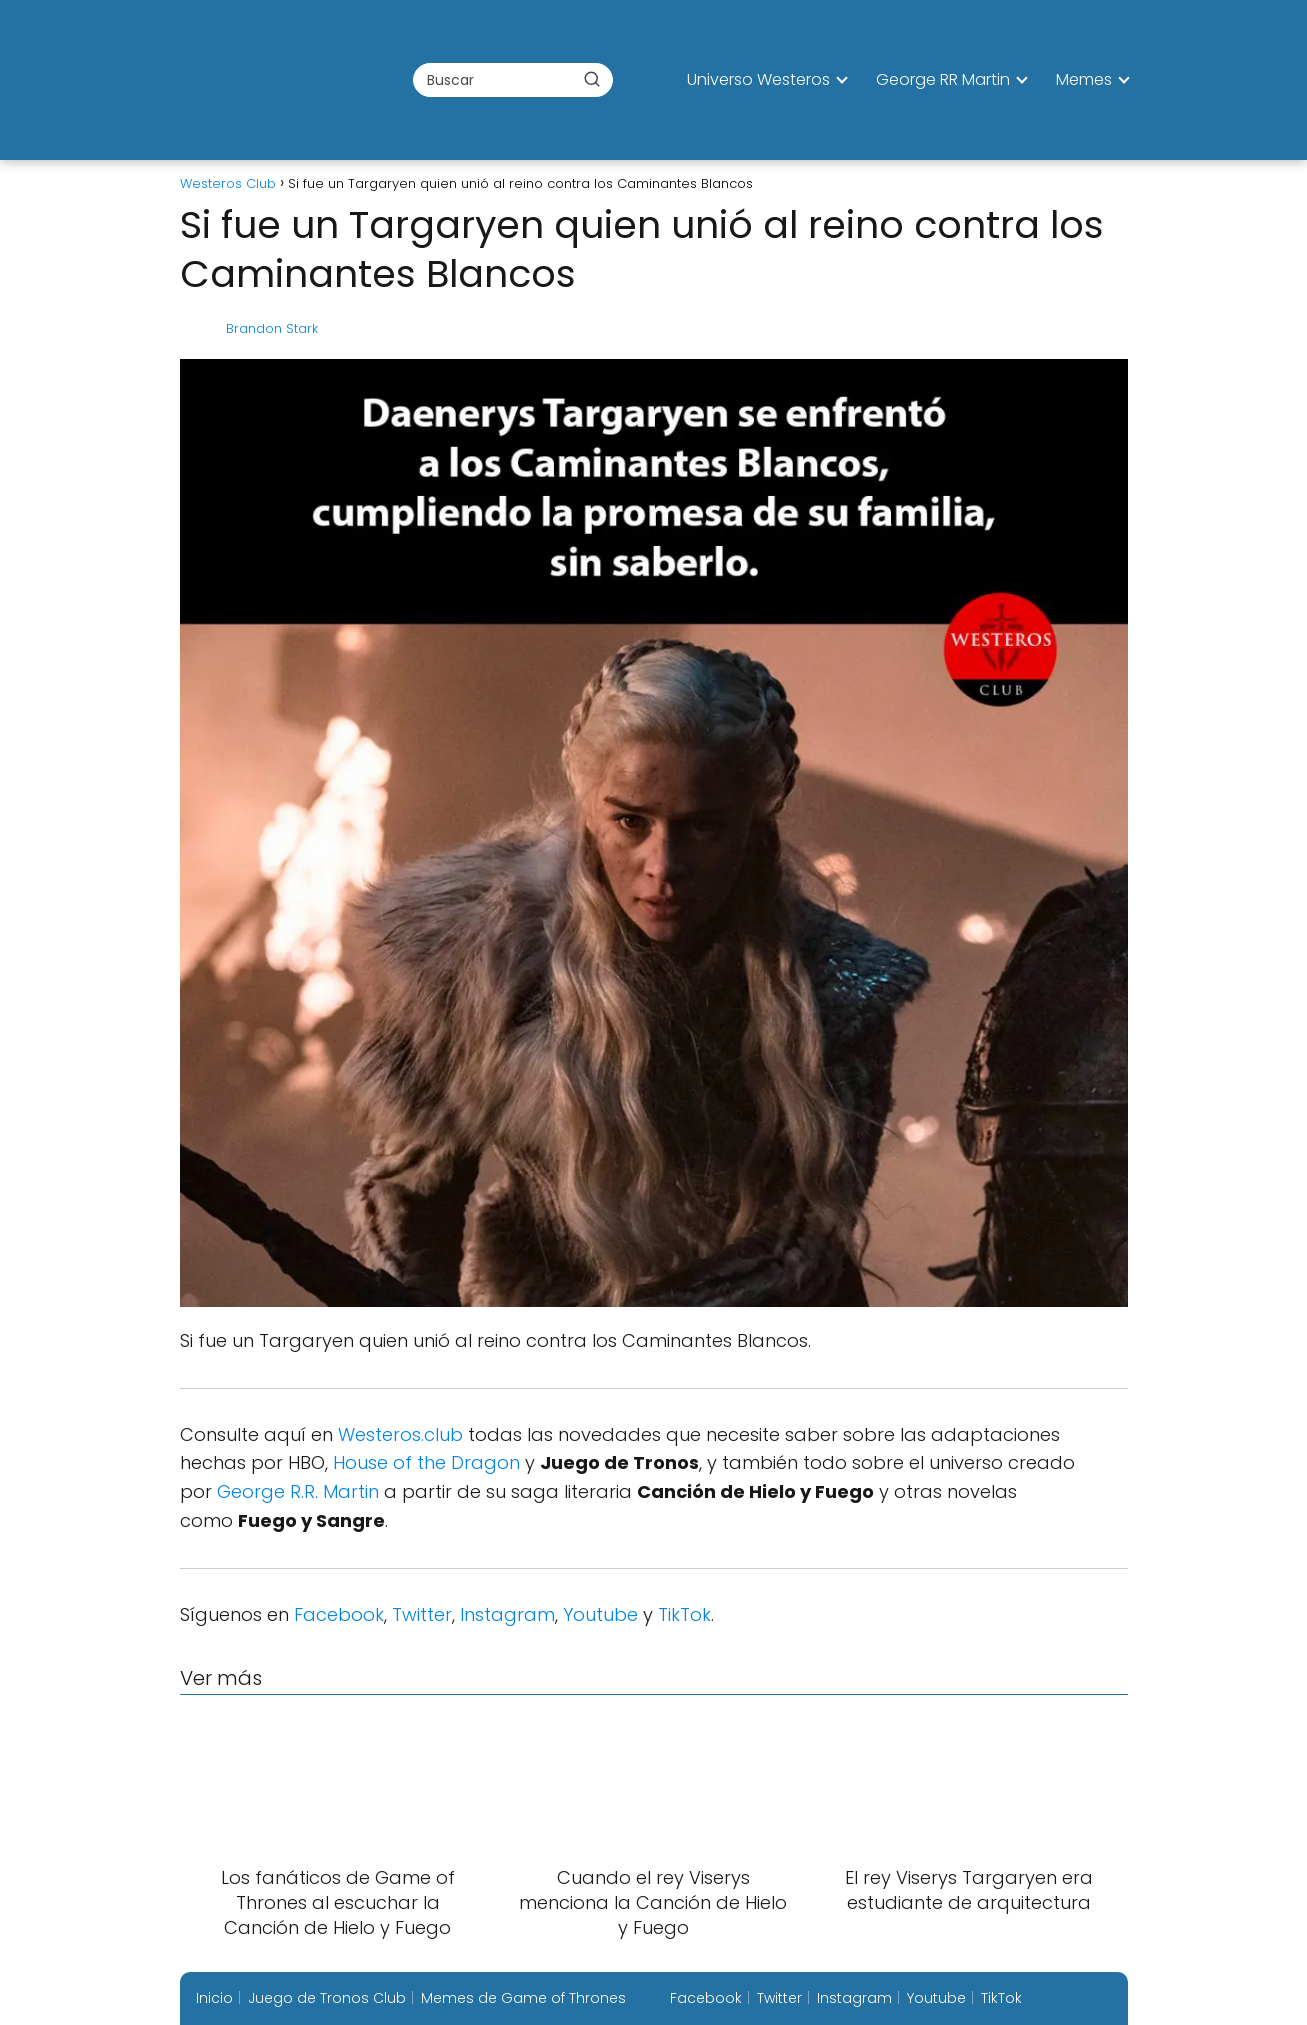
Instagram (507, 1614)
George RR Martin (943, 79)
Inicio (214, 1998)
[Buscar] (592, 79)
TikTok (684, 1614)
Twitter (422, 1614)
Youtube (600, 1614)
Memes (1084, 79)
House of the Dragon (426, 1462)
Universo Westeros (758, 79)
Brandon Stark (272, 328)
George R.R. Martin (298, 1491)
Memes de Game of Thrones (523, 1998)
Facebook (339, 1614)
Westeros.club (400, 1434)
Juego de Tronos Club (327, 1998)
